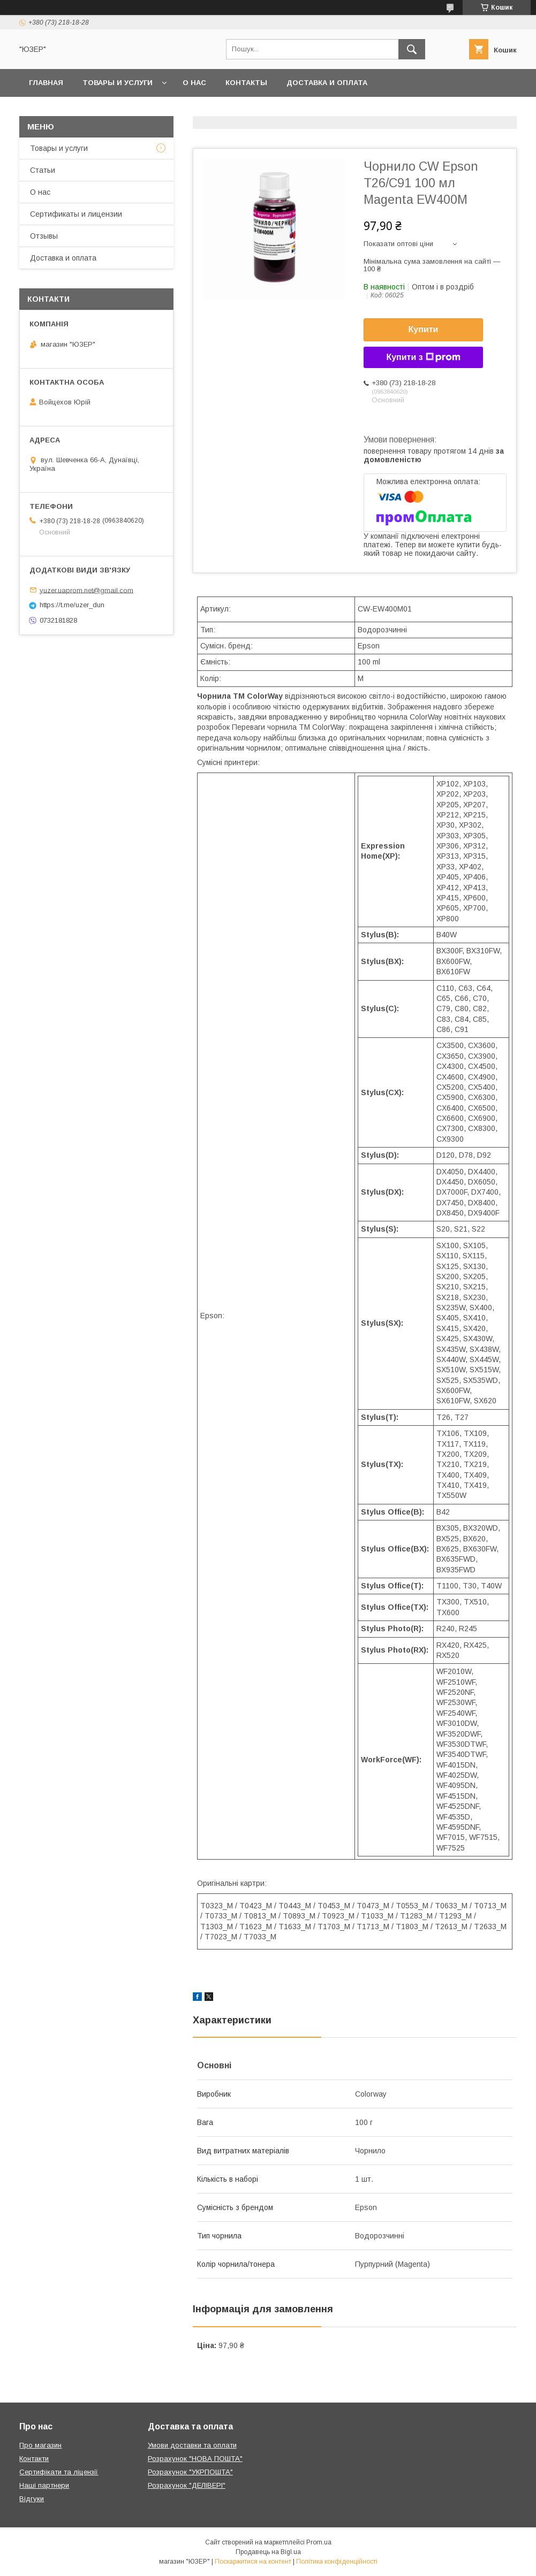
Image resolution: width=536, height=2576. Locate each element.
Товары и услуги (117, 83)
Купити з (423, 357)
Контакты (246, 83)
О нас (194, 83)
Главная (46, 83)
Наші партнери (44, 2485)
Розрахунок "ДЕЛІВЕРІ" (186, 2485)
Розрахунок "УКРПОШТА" (190, 2472)
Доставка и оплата (326, 83)
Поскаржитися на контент (253, 2561)
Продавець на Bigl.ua (268, 2552)
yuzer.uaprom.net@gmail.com (86, 590)
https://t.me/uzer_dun (72, 605)
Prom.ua (318, 2542)
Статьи (42, 170)
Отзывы (44, 236)
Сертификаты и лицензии (76, 214)
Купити (424, 329)
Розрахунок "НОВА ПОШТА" (195, 2459)
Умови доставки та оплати (192, 2445)
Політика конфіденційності (337, 2561)
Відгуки (31, 2499)
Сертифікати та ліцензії (58, 2472)
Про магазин (40, 2445)
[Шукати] (411, 49)
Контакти (34, 2459)
